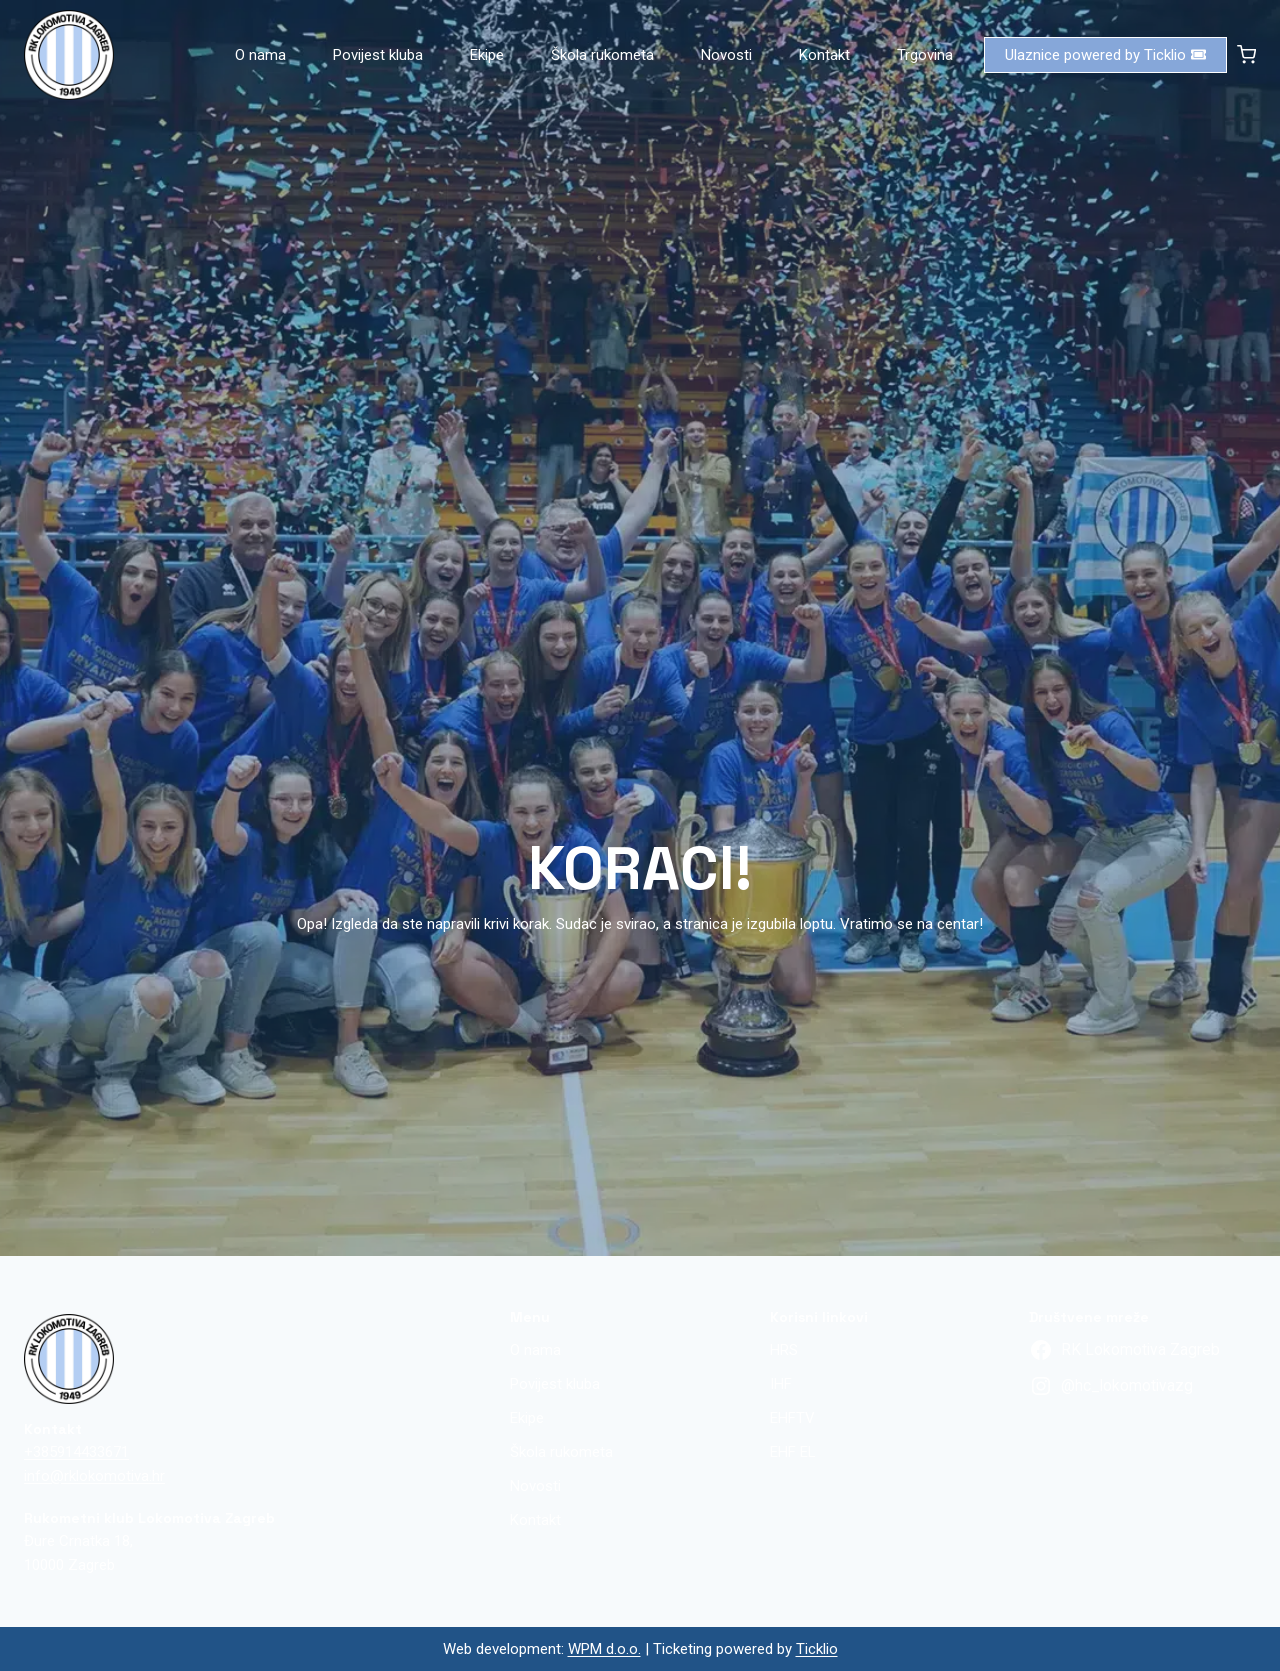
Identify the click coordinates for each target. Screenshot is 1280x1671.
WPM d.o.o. (604, 1649)
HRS (784, 1350)
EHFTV (792, 1418)
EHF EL (793, 1452)
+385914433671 (76, 1452)
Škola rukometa (602, 55)
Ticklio (817, 1649)
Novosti (726, 55)
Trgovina (925, 55)
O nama (260, 55)
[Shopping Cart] (1246, 54)
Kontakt (824, 55)
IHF (781, 1384)
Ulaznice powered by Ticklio (1105, 55)
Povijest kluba (378, 55)
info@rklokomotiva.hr (94, 1476)
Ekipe (487, 55)
